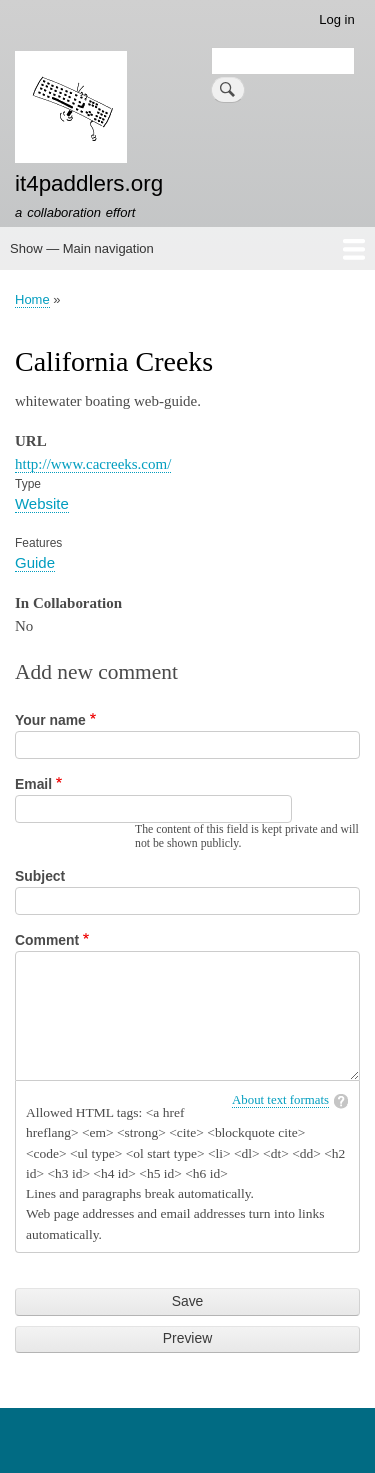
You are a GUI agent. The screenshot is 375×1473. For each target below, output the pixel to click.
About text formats (280, 1100)
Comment (47, 940)
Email (33, 784)
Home (32, 299)
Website (42, 503)
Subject (40, 876)
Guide (35, 562)
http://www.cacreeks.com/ (93, 464)
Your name (50, 720)
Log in (336, 19)
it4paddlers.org (89, 183)
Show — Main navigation (82, 248)
